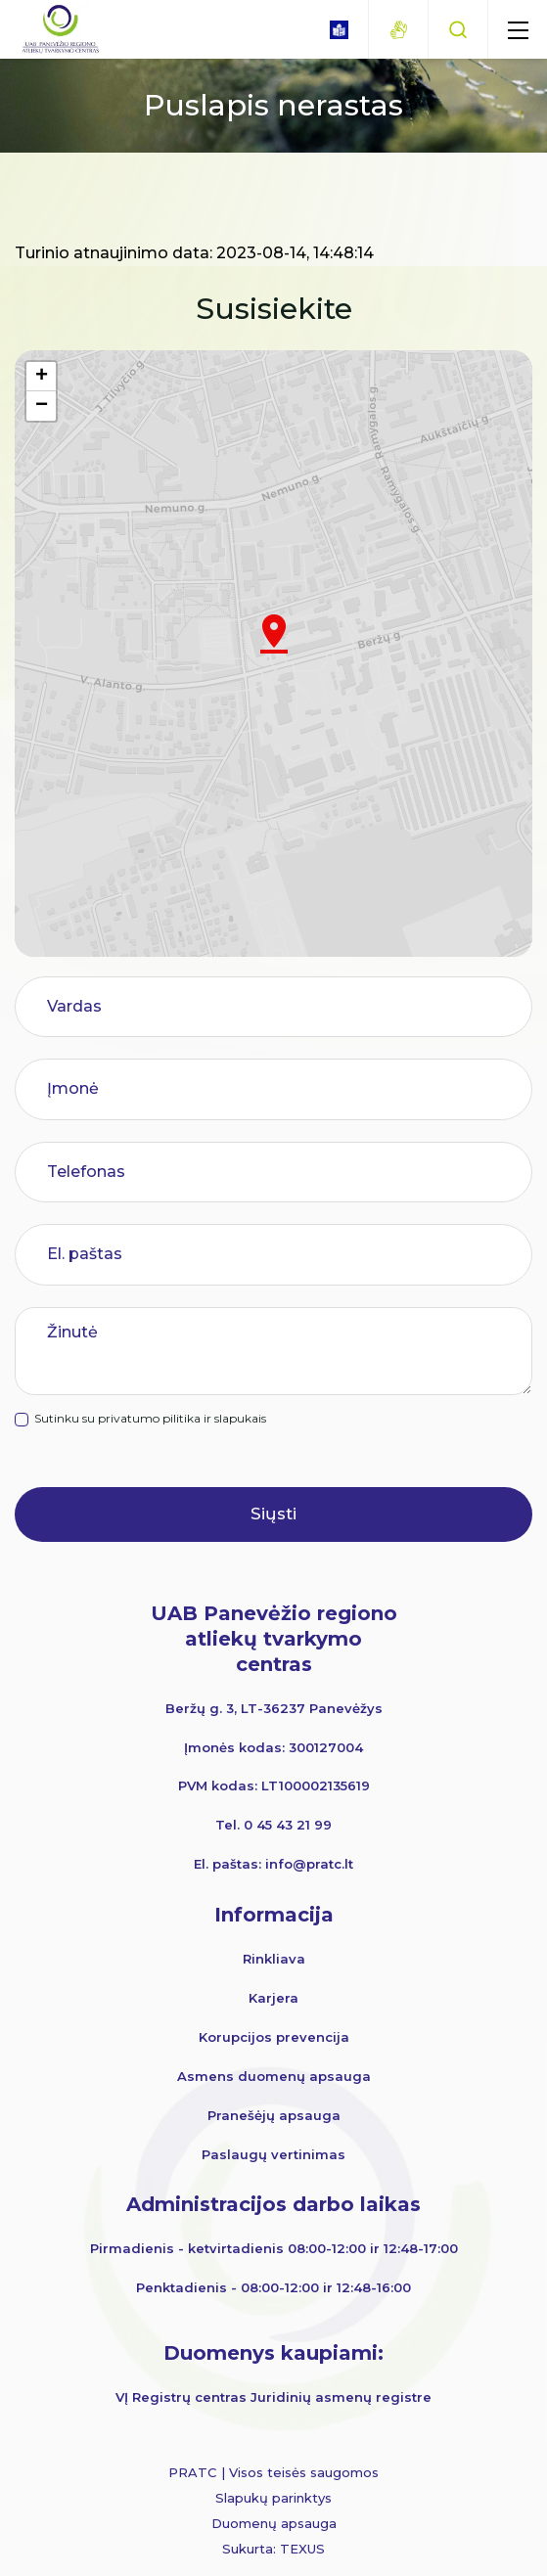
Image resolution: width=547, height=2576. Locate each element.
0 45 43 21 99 (288, 1824)
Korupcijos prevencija (274, 2037)
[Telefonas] (285, 1172)
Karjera (273, 1998)
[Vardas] (285, 1006)
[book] (338, 30)
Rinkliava (274, 1958)
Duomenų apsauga (274, 2523)
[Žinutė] (285, 1351)
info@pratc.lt (309, 1864)
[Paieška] (458, 29)
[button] (274, 634)
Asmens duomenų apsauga (274, 2076)
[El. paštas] (285, 1254)
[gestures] (398, 30)
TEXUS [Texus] (302, 2548)
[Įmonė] (285, 1089)
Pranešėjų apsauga (274, 2115)
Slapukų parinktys (273, 2498)
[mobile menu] (517, 29)
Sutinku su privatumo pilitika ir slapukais (161, 1418)
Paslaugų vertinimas (273, 2154)
